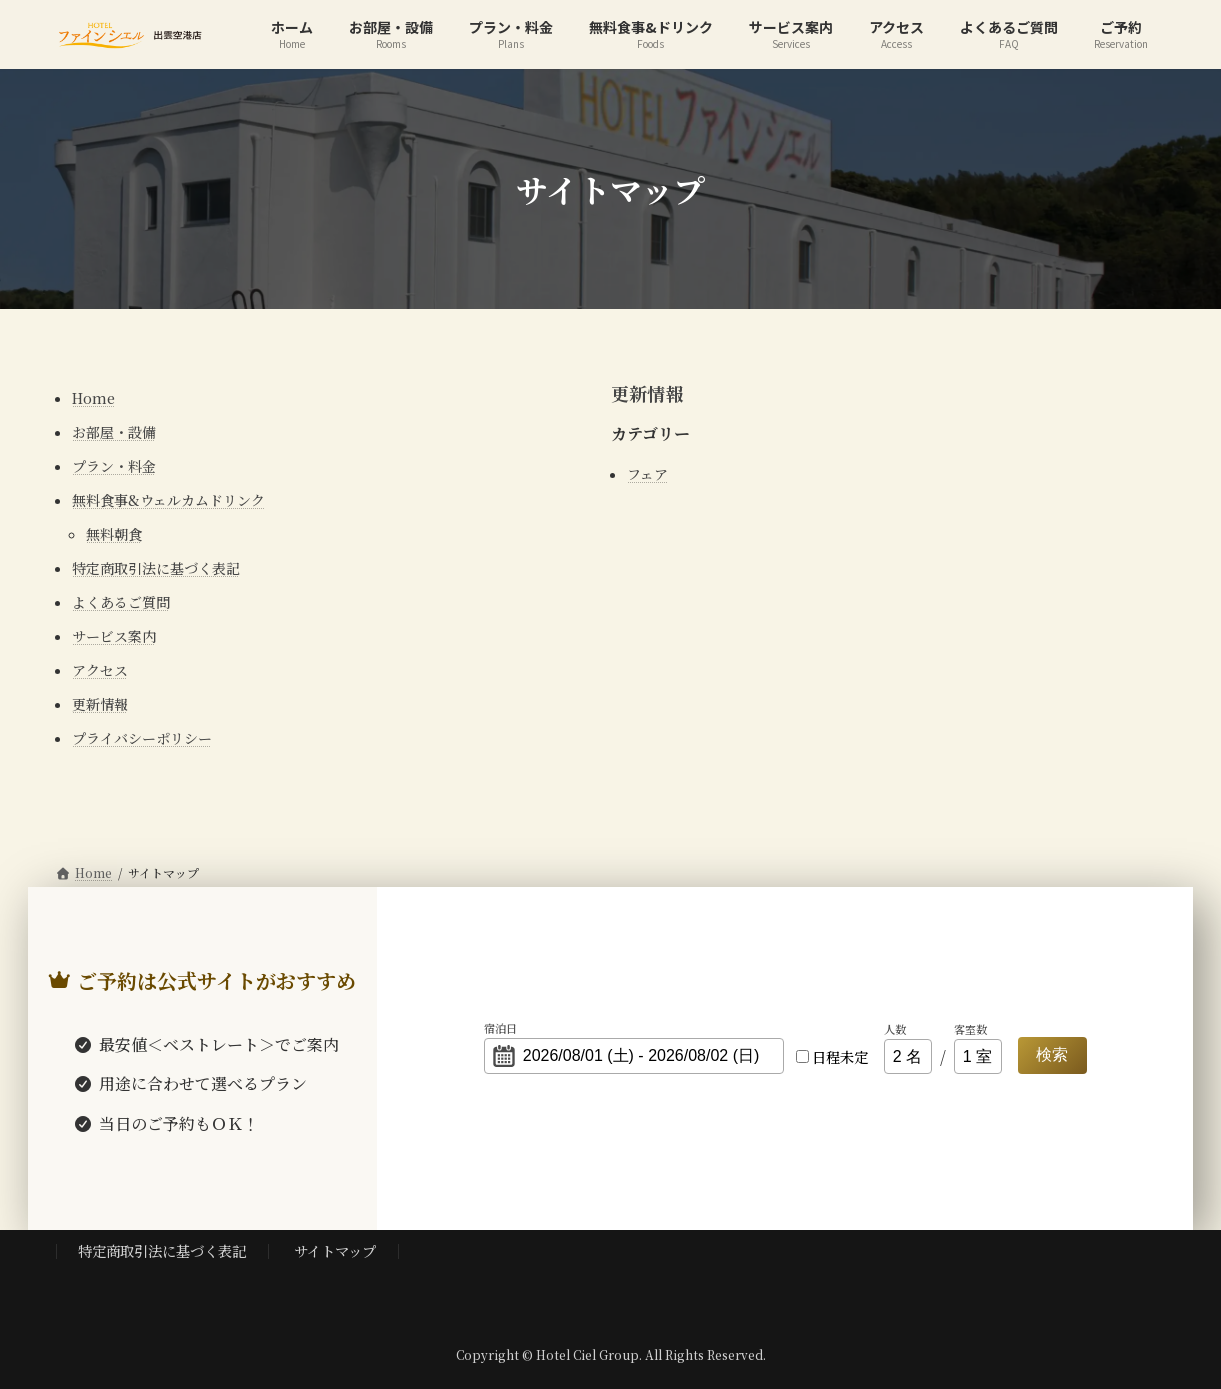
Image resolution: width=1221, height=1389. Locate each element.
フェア (647, 474)
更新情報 (100, 704)
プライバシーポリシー (142, 738)
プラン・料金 (114, 466)
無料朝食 (114, 534)
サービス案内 (114, 636)
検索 (1052, 1054)
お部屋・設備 (114, 432)
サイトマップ (335, 1250)
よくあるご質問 (121, 602)
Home (93, 398)
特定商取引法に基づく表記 (156, 568)
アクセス (100, 670)
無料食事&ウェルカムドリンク (168, 500)
